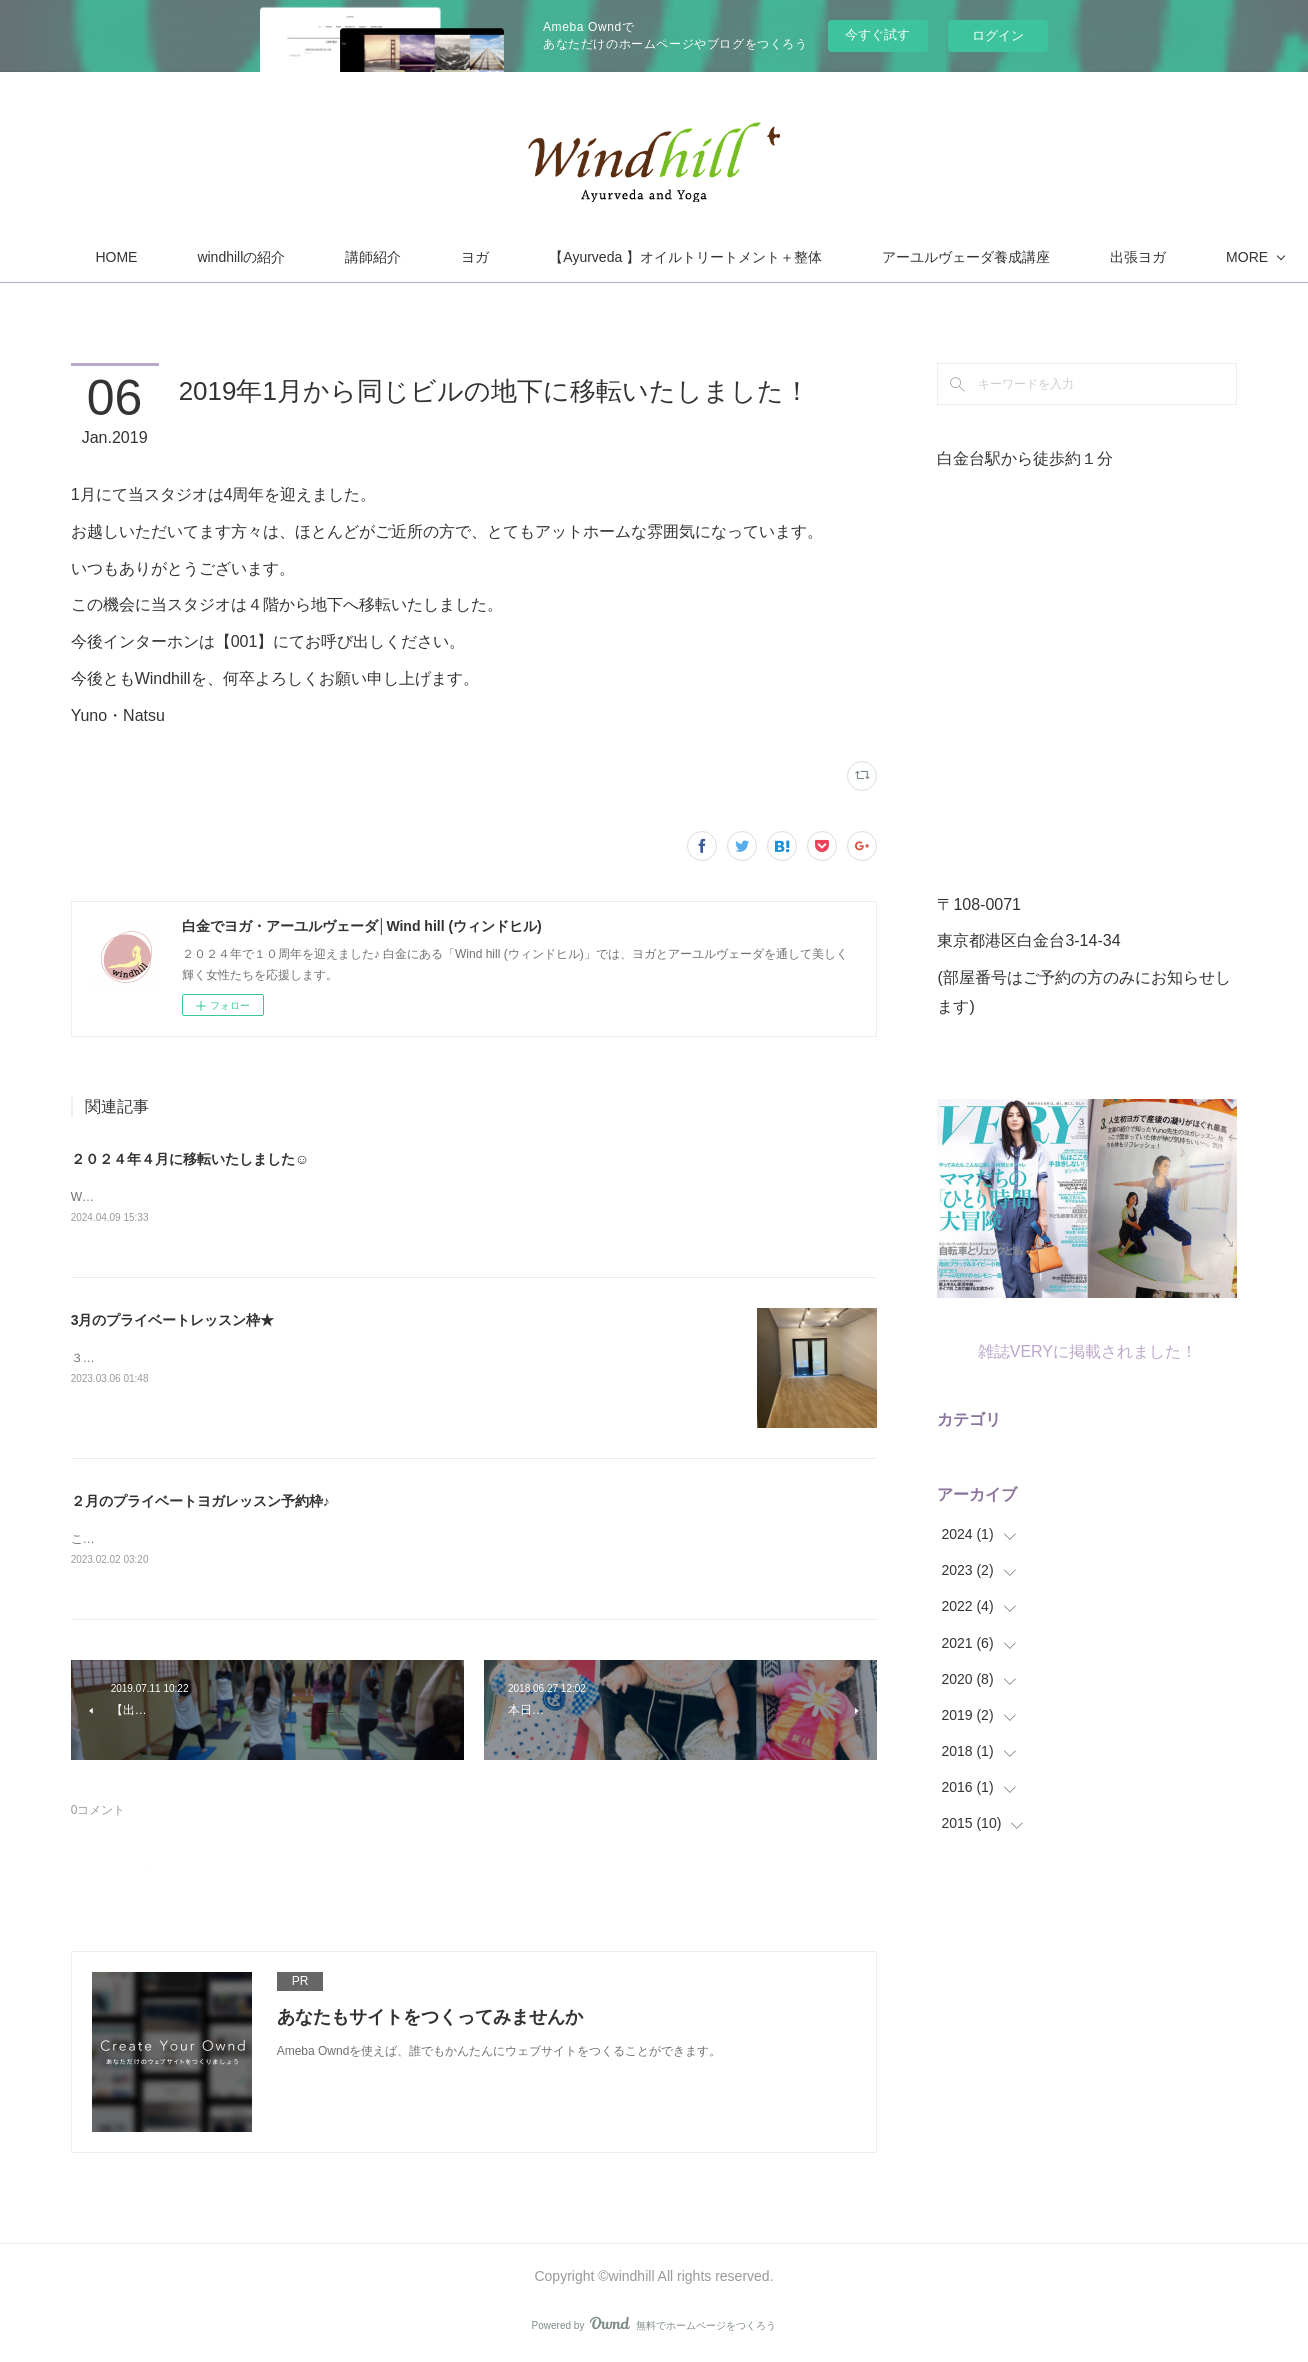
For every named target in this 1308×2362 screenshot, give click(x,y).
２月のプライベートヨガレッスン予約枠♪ (200, 1503)
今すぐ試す (877, 34)
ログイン (998, 35)
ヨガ (612, 257)
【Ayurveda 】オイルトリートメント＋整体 (822, 257)
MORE (1039, 257)
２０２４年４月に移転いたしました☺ (190, 1159)
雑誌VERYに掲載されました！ (1087, 1351)
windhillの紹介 (378, 257)
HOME (253, 257)
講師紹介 (510, 257)
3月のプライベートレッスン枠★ (173, 1322)
